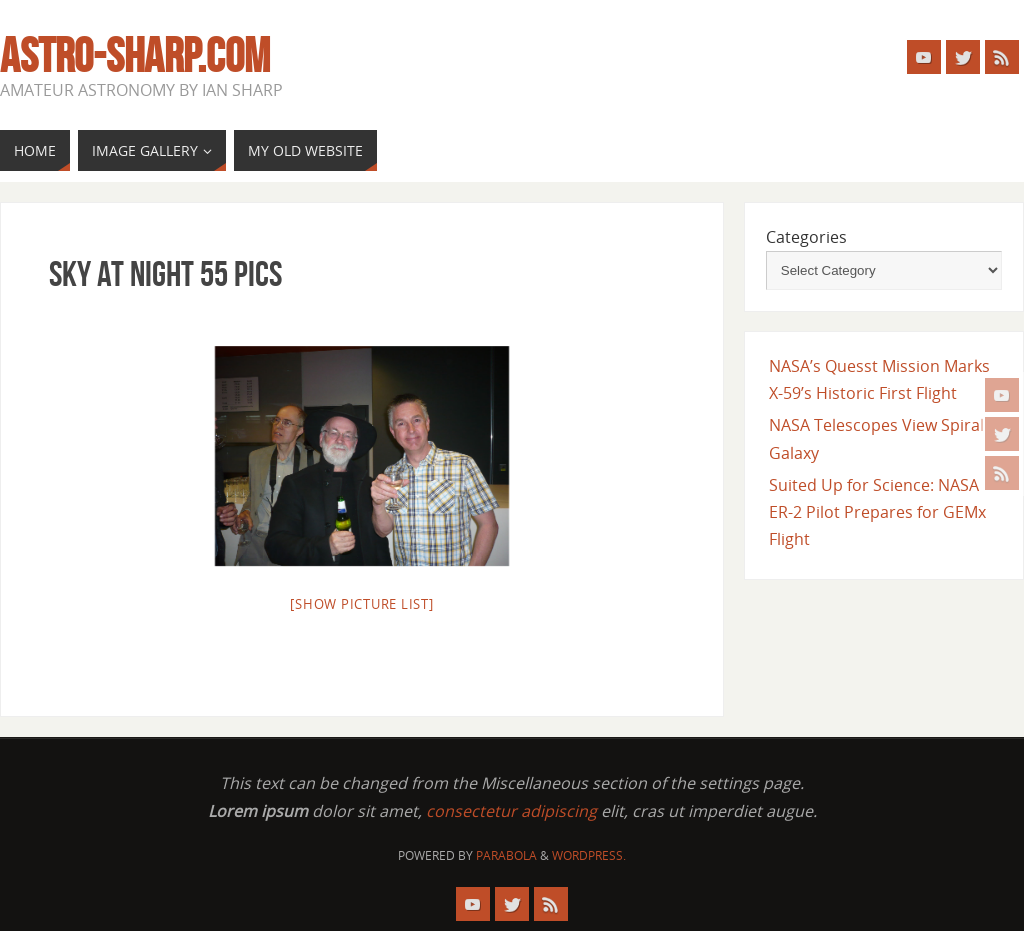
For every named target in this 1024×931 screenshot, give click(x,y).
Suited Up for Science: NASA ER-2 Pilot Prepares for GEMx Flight (877, 512)
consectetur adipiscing (511, 811)
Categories (806, 237)
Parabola (506, 855)
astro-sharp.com (135, 56)
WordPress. (589, 855)
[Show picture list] (361, 604)
